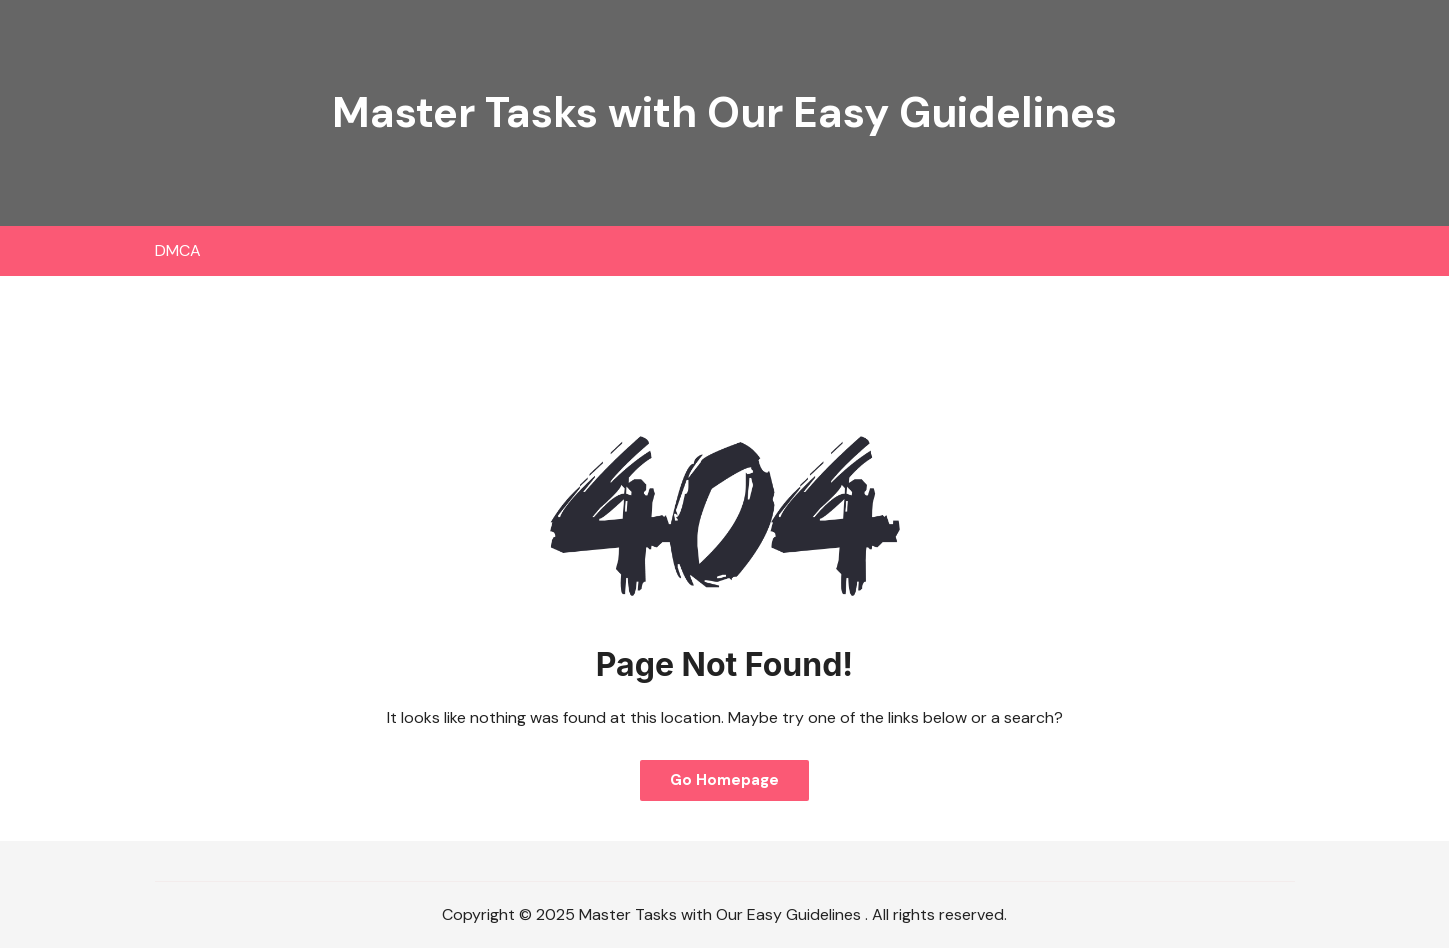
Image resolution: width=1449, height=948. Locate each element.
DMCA (178, 250)
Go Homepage (724, 780)
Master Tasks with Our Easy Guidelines (724, 112)
